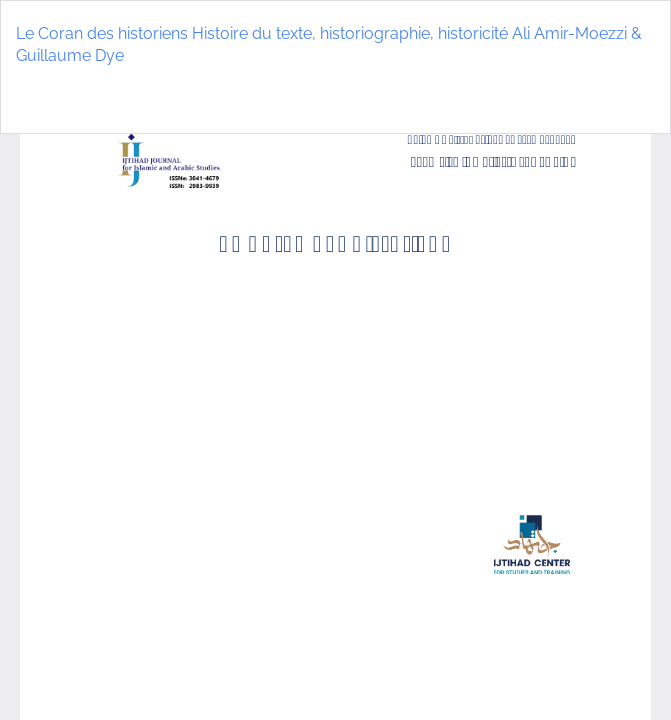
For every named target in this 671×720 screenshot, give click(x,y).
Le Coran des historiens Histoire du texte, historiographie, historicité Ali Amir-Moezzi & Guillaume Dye (329, 45)
